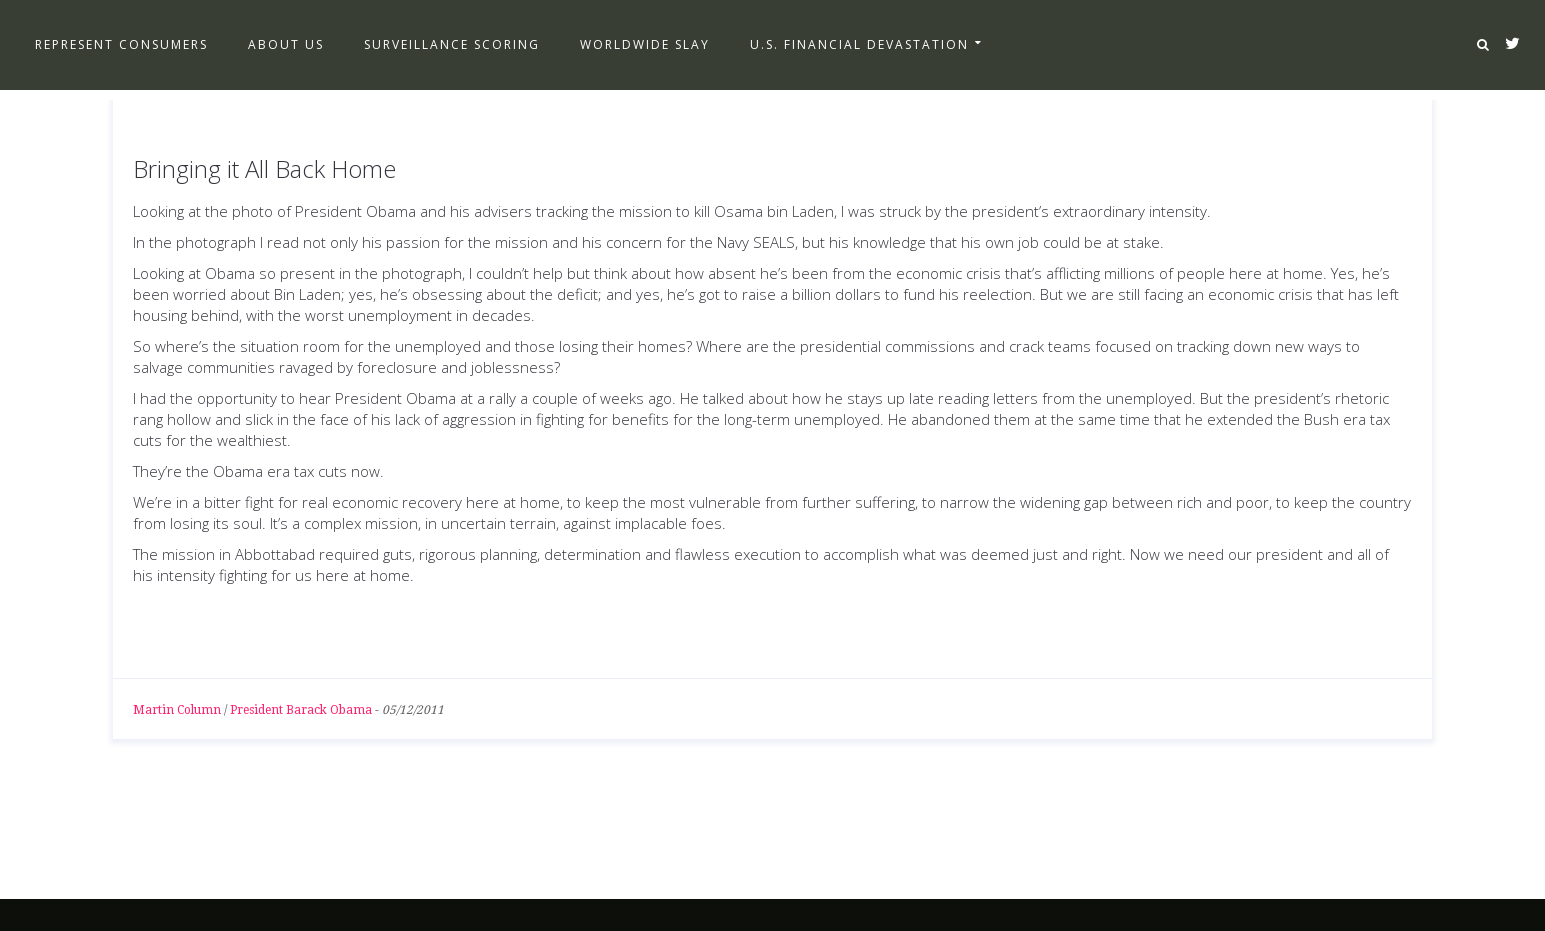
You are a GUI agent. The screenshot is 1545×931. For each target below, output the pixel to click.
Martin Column (177, 710)
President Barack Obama (301, 710)
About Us (286, 44)
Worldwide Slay (645, 44)
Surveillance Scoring (452, 44)
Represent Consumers (121, 44)
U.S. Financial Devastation (859, 44)
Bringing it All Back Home (264, 168)
